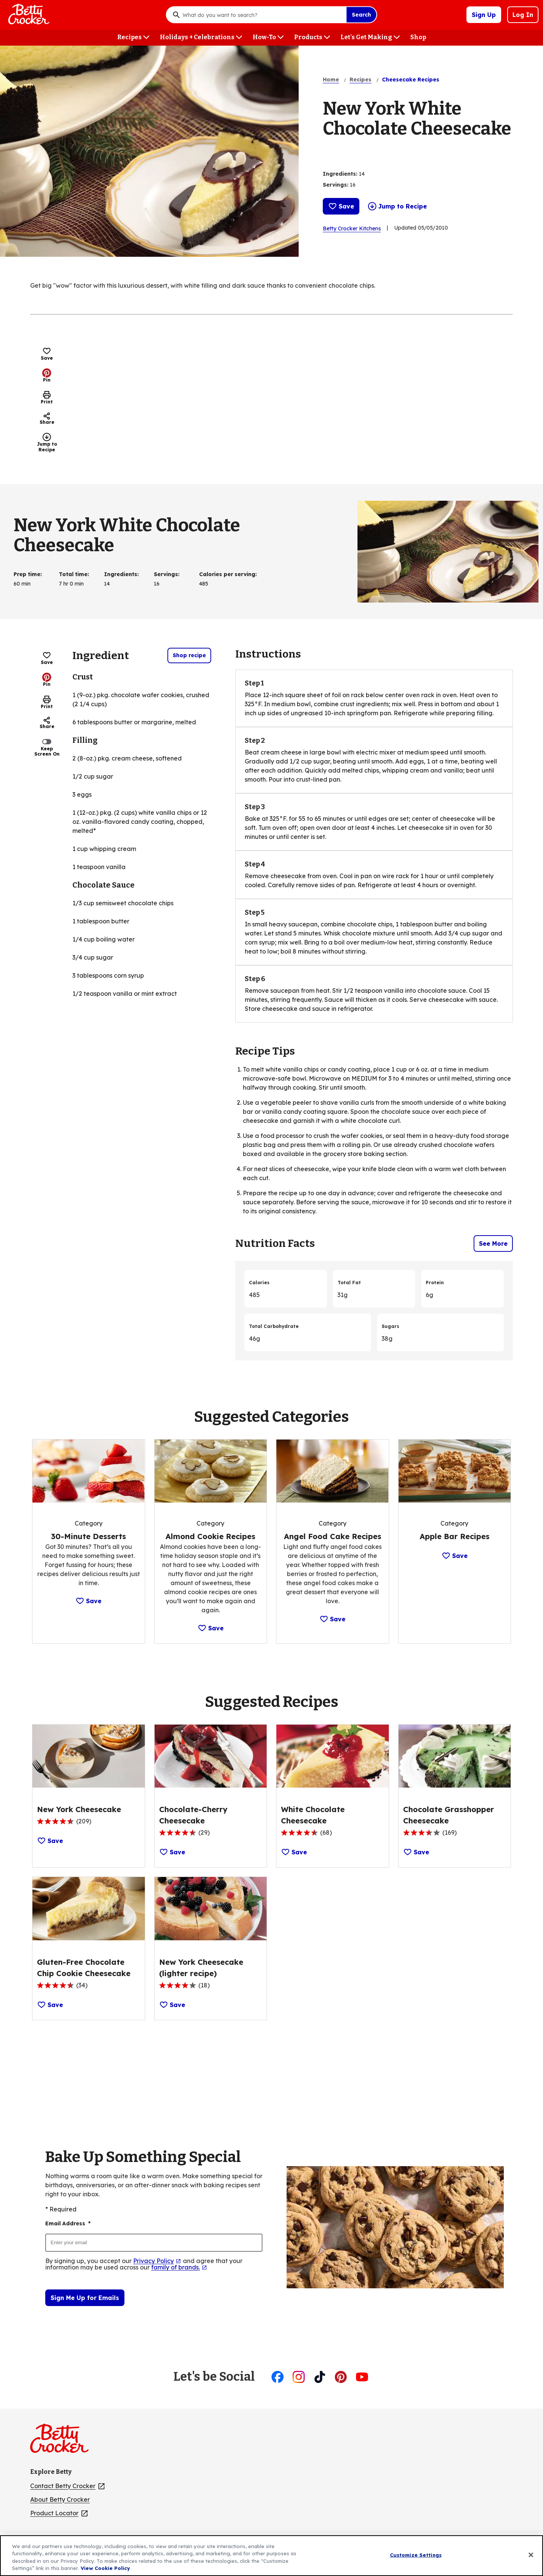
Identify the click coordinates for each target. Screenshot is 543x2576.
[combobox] (262, 14)
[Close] (531, 2555)
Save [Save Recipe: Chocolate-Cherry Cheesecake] (172, 1852)
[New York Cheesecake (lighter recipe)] (210, 1968)
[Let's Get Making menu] (370, 37)
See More (493, 1243)
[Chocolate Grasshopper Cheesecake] (454, 1815)
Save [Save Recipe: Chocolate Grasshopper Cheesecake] (416, 1852)
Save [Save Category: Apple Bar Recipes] (455, 1555)
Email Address (67, 2224)
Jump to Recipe (397, 206)
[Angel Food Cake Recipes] (332, 1536)
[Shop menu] (418, 37)
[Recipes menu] (133, 37)
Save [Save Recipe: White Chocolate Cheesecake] (294, 1852)
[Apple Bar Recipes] (454, 1536)
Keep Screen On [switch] (47, 747)
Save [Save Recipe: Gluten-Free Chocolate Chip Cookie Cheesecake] (50, 2004)
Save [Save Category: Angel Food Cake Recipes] (332, 1619)
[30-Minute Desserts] (88, 1536)
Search (361, 14)
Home (331, 79)
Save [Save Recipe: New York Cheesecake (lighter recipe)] (172, 2004)
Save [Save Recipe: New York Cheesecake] (50, 1840)
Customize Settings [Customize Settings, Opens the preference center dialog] (416, 2555)
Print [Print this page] (47, 397)
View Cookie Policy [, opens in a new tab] (105, 2568)
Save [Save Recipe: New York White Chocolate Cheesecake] (341, 206)
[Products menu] (312, 37)
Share (47, 418)
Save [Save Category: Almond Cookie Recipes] (211, 1628)
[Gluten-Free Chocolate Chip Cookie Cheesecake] (88, 1968)
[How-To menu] (268, 37)
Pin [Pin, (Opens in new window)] (46, 375)
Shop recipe (189, 655)
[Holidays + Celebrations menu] (201, 37)
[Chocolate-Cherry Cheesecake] (210, 1815)
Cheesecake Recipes (410, 79)
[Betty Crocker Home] (28, 14)
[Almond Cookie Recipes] (210, 1536)
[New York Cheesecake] (79, 1809)
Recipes (360, 79)
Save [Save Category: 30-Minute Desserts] (88, 1600)
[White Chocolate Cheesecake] (332, 1815)
